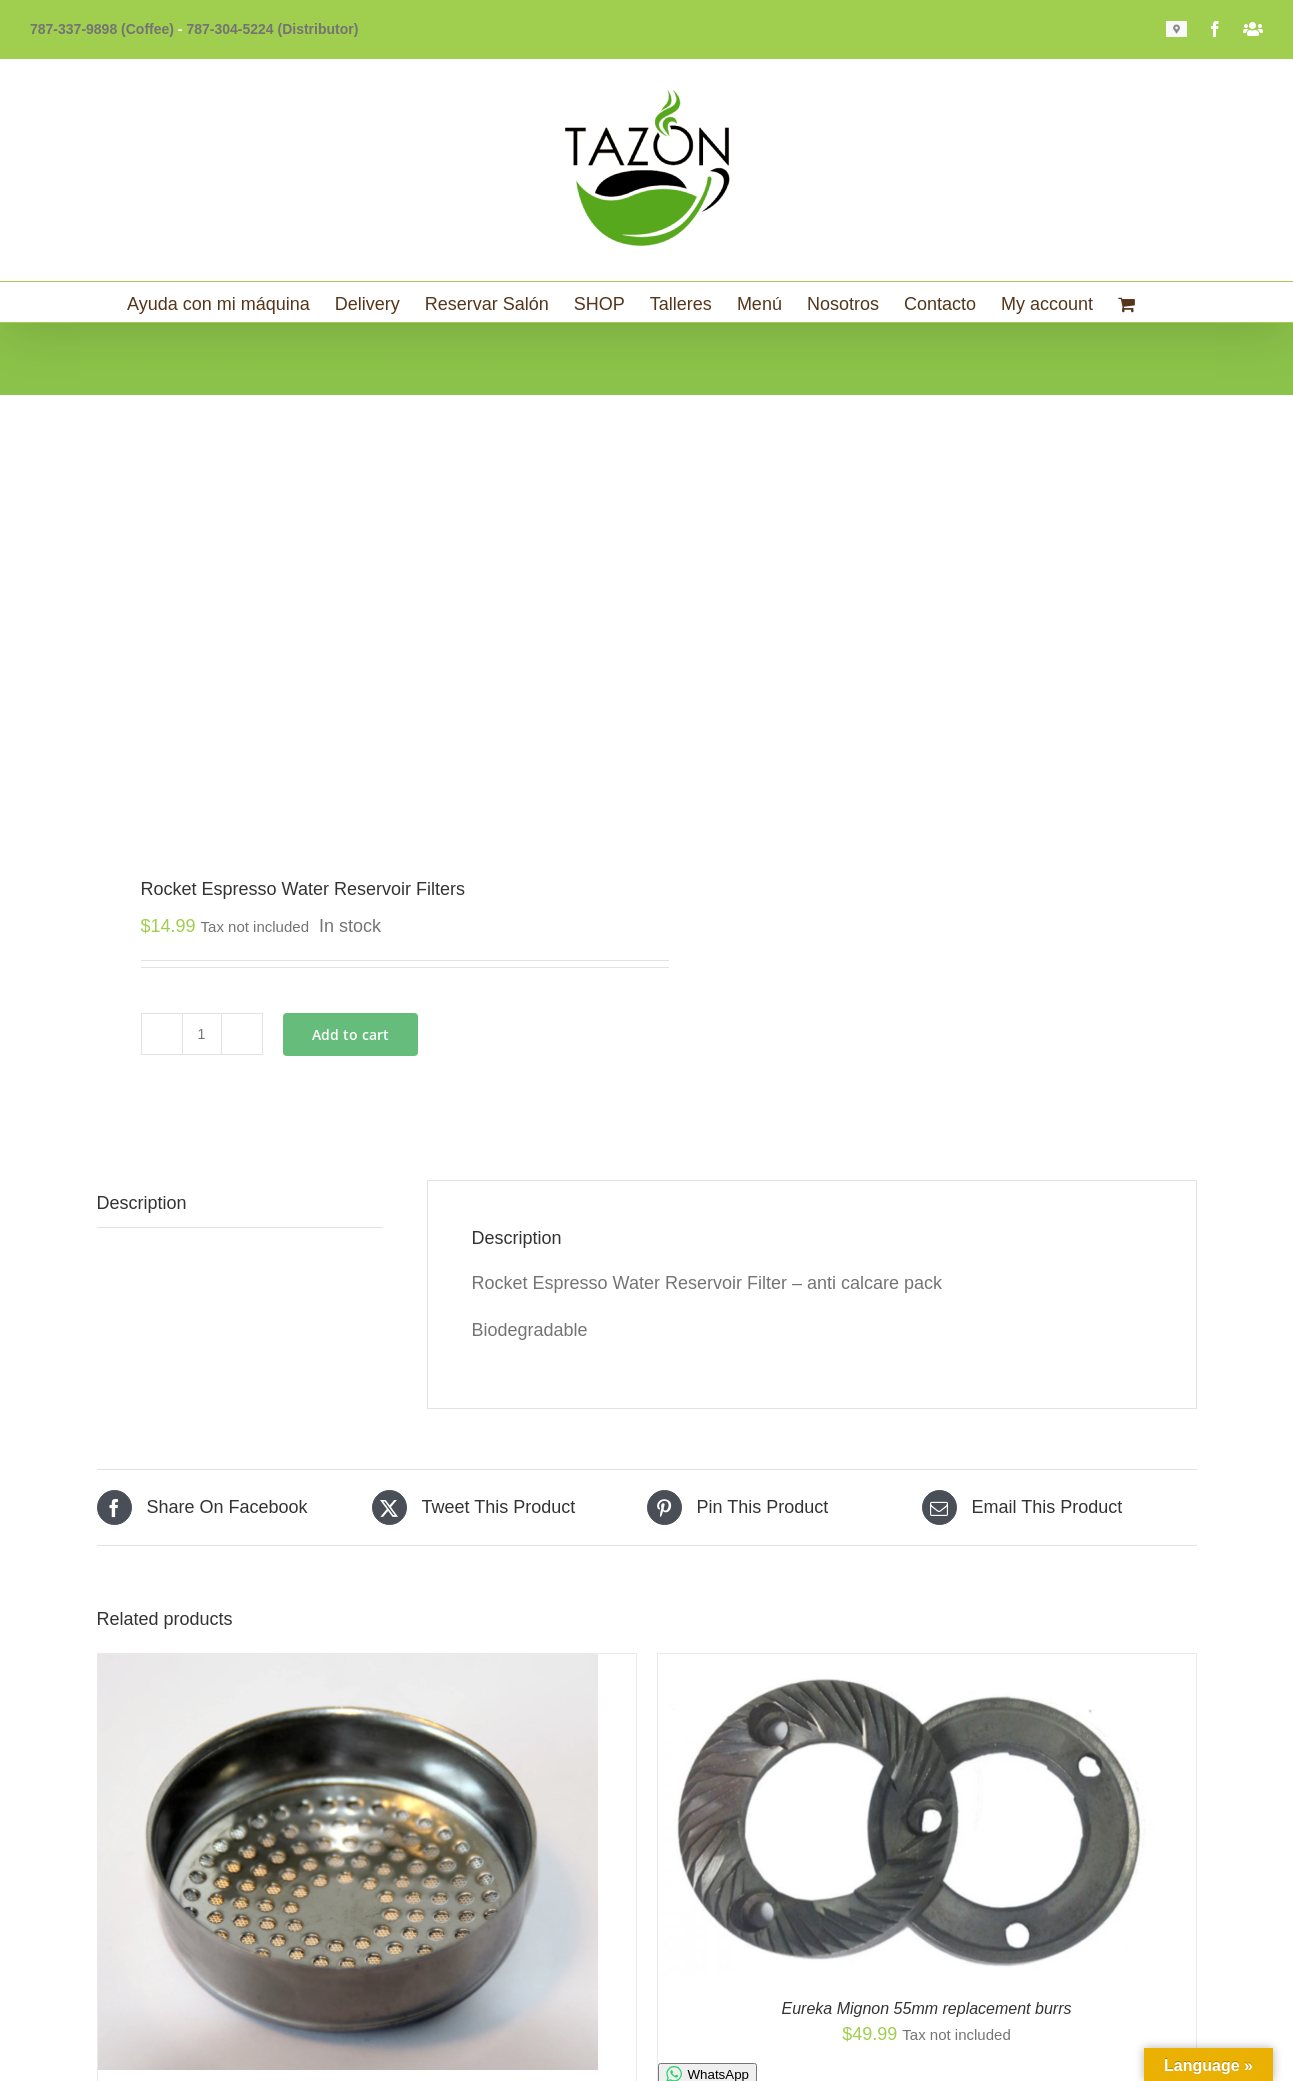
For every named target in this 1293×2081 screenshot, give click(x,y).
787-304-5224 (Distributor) (272, 29)
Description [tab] (142, 1203)
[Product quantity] (202, 1034)
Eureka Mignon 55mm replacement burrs (927, 2008)
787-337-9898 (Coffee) (102, 29)
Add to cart (350, 1034)
